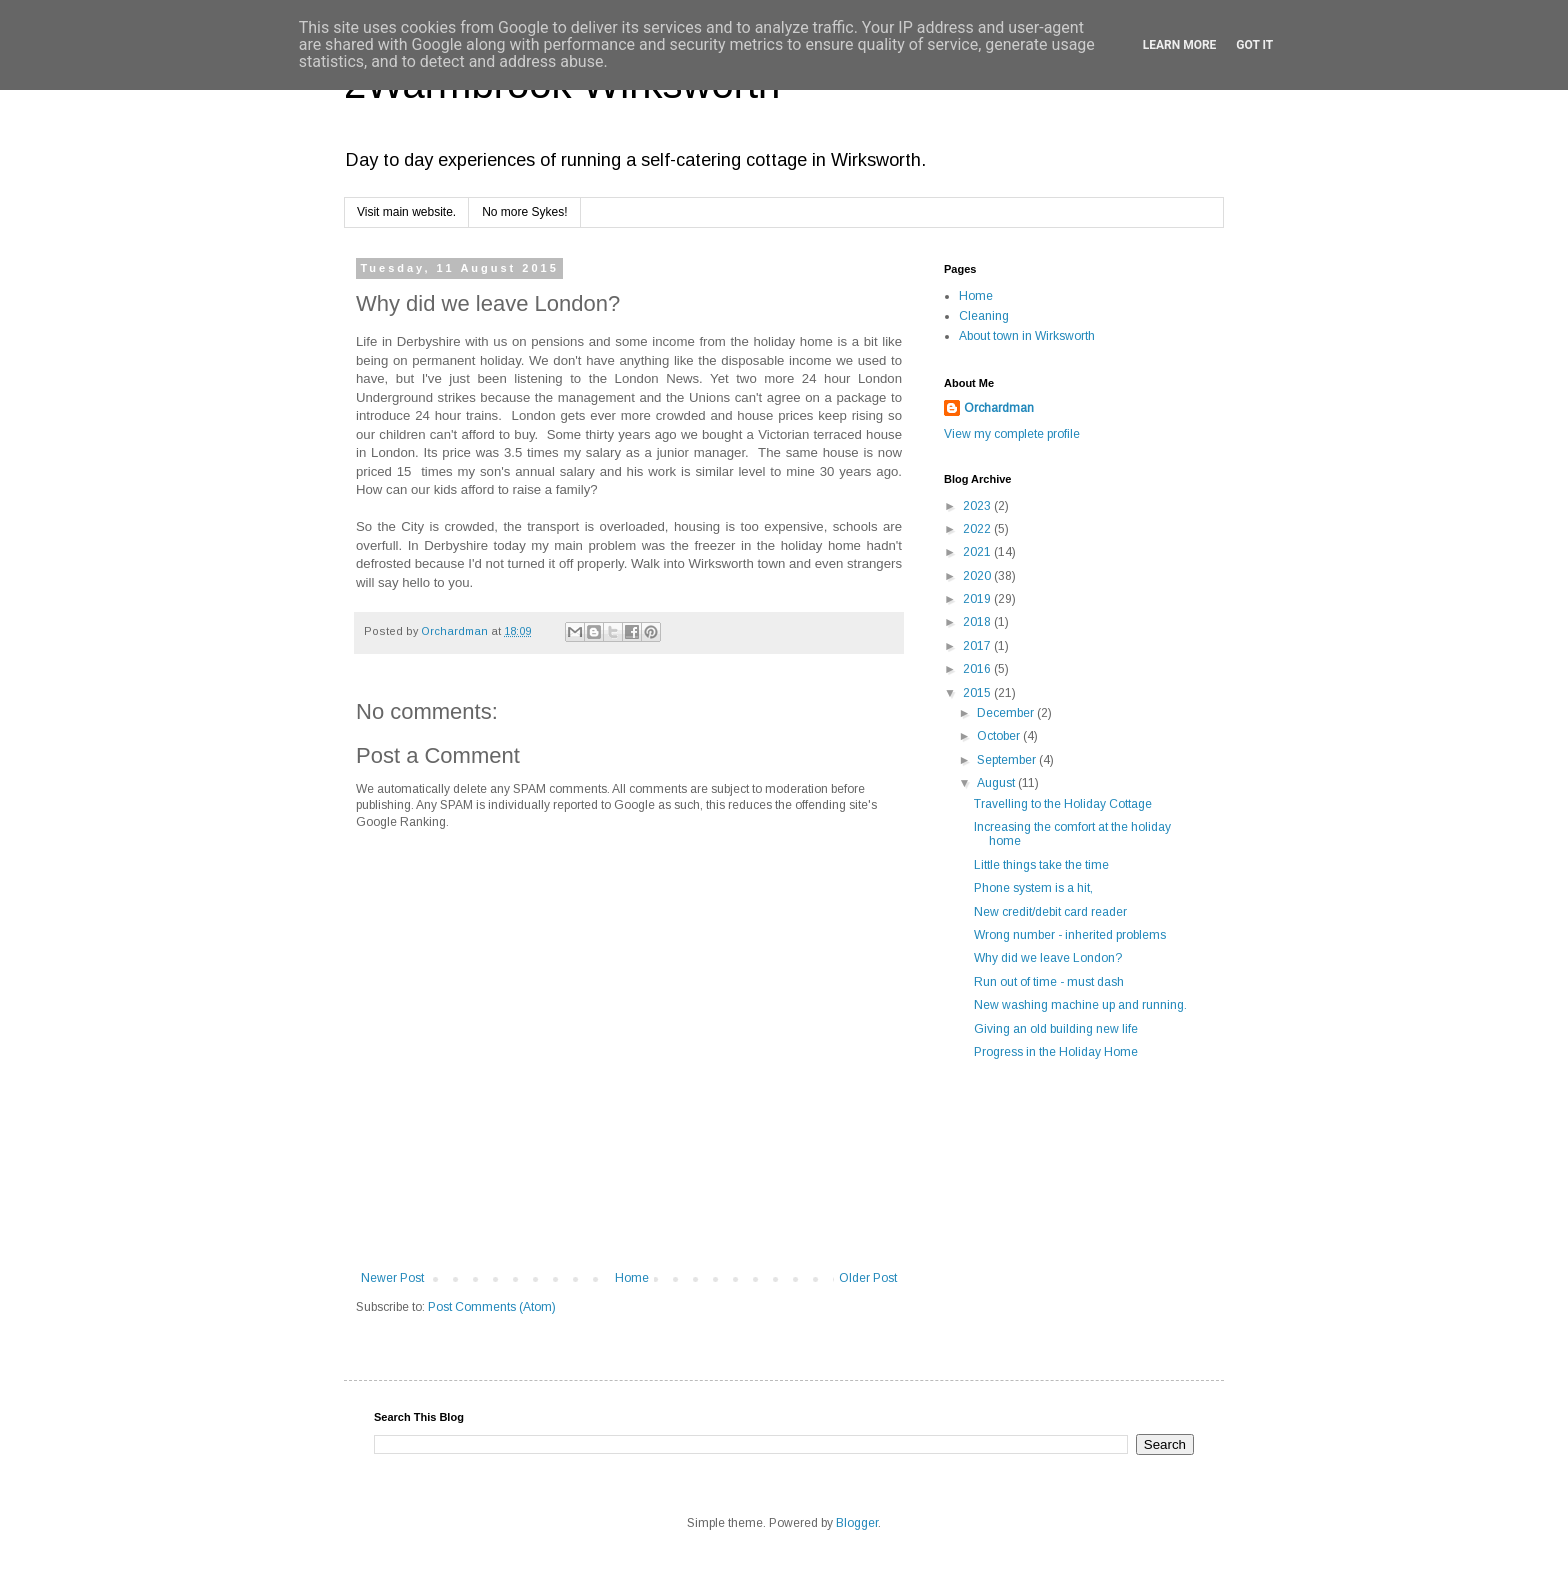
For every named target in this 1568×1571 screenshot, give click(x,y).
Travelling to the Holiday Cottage (1063, 804)
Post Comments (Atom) (492, 1307)
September (1008, 760)
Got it (1254, 45)
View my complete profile (1012, 434)
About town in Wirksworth (1027, 336)
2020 (978, 576)
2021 (978, 552)
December (1007, 713)
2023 (978, 506)
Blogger (857, 1523)
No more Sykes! (524, 212)
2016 (978, 669)
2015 (978, 693)
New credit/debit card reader (1050, 912)
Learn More (1180, 45)
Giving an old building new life (1056, 1029)
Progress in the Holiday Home (1056, 1052)
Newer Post (392, 1278)
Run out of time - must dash (1049, 982)
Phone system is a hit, (1033, 888)
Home (632, 1278)
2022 (978, 529)
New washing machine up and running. (1080, 1005)
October (1000, 736)
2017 (978, 646)
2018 (978, 622)
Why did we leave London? (1048, 958)
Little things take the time (1041, 865)
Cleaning (984, 316)
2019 (978, 599)
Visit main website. (406, 212)
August (997, 783)
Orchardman (999, 408)
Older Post (868, 1278)
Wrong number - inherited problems (1070, 935)
